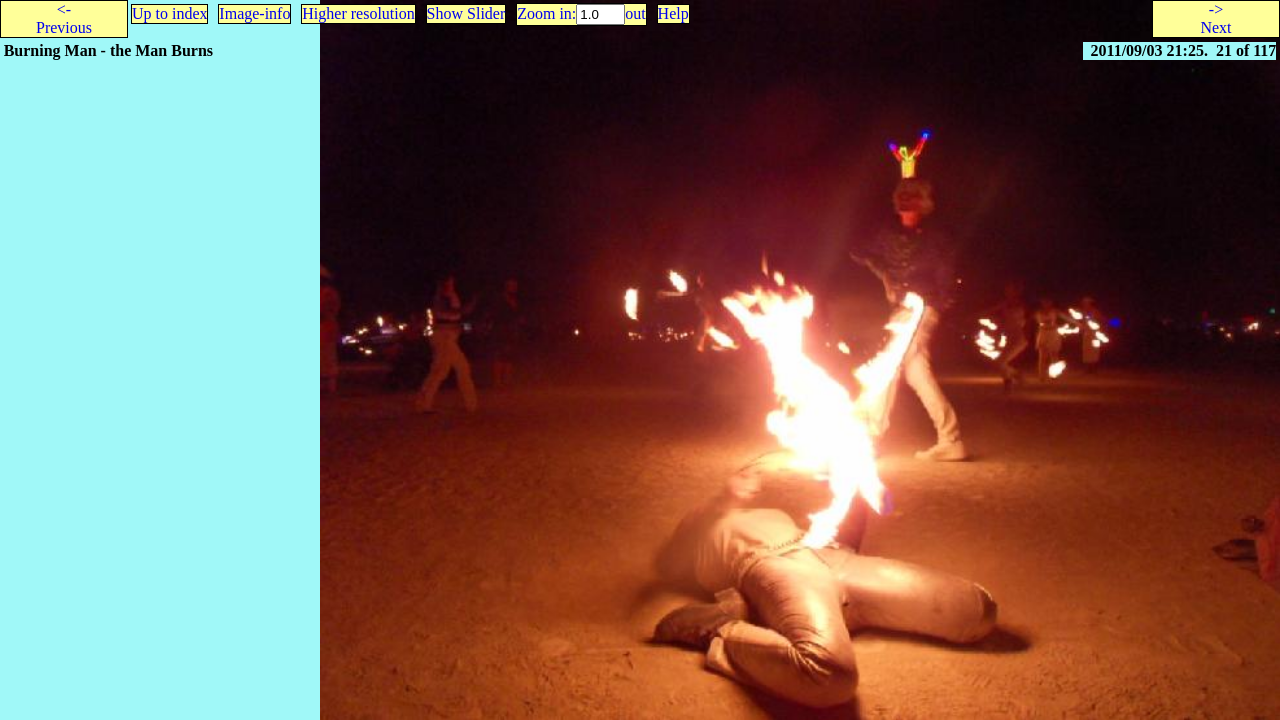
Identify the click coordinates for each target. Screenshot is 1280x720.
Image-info (254, 13)
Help (673, 13)
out (635, 13)
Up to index (170, 13)
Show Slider (466, 13)
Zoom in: (546, 13)
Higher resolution (358, 13)
